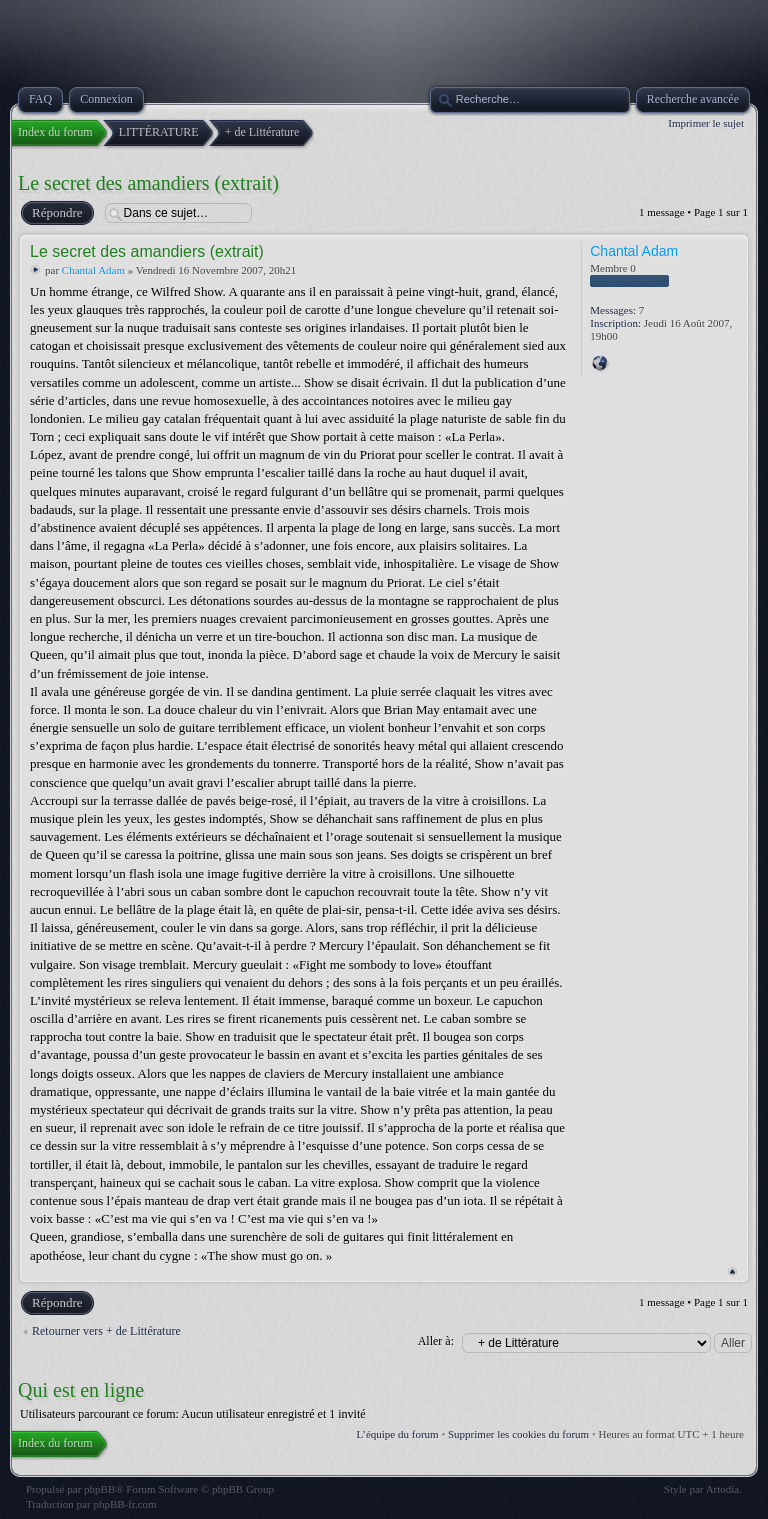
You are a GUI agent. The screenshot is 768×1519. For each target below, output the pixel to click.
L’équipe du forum (398, 1434)
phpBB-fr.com (124, 1504)
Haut (732, 1271)
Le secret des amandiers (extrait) (148, 183)
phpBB (99, 1489)
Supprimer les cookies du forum (518, 1434)
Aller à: (436, 1341)
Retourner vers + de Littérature (106, 1331)
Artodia (723, 1489)
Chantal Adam (93, 270)
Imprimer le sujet (706, 123)
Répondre (56, 213)
